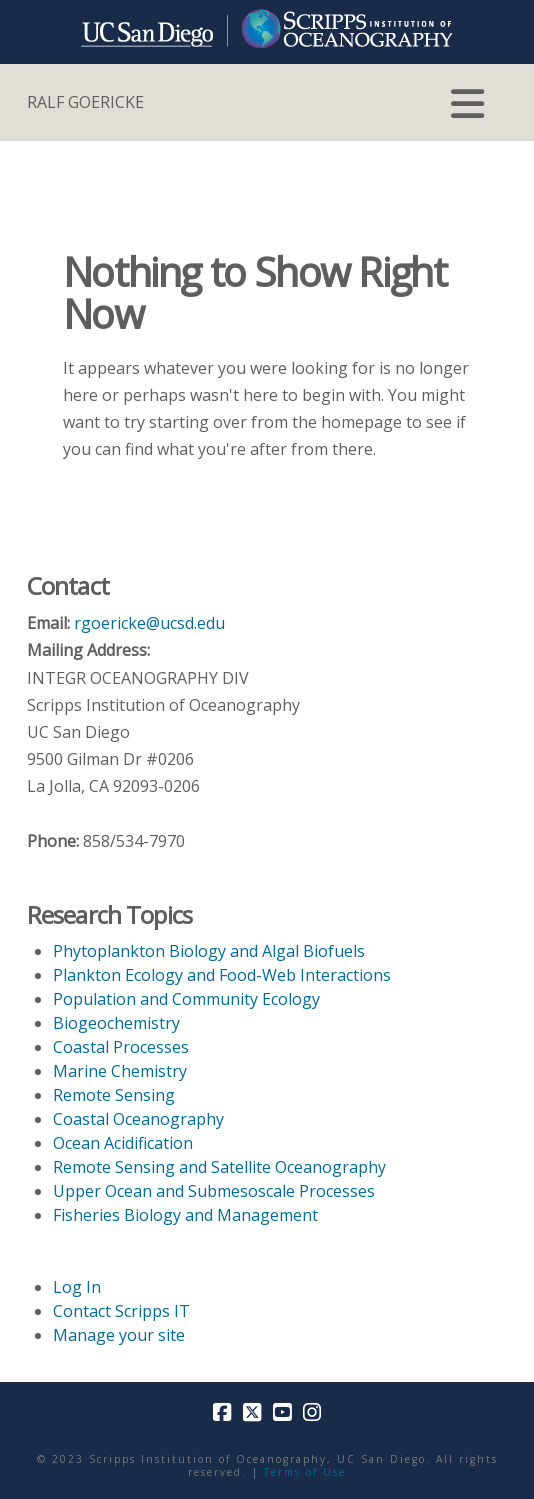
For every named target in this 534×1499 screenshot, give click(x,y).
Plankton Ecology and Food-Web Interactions (222, 975)
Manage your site (119, 1335)
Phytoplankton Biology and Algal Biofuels (209, 951)
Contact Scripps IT (121, 1311)
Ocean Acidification (123, 1143)
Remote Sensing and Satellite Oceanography (219, 1167)
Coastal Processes (121, 1047)
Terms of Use (305, 1472)
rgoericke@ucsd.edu (149, 623)
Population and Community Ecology (186, 999)
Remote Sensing (114, 1095)
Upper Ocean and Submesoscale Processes (214, 1191)
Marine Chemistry (120, 1071)
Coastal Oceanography (138, 1119)
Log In (77, 1287)
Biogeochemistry (116, 1023)
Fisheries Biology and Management (185, 1215)
